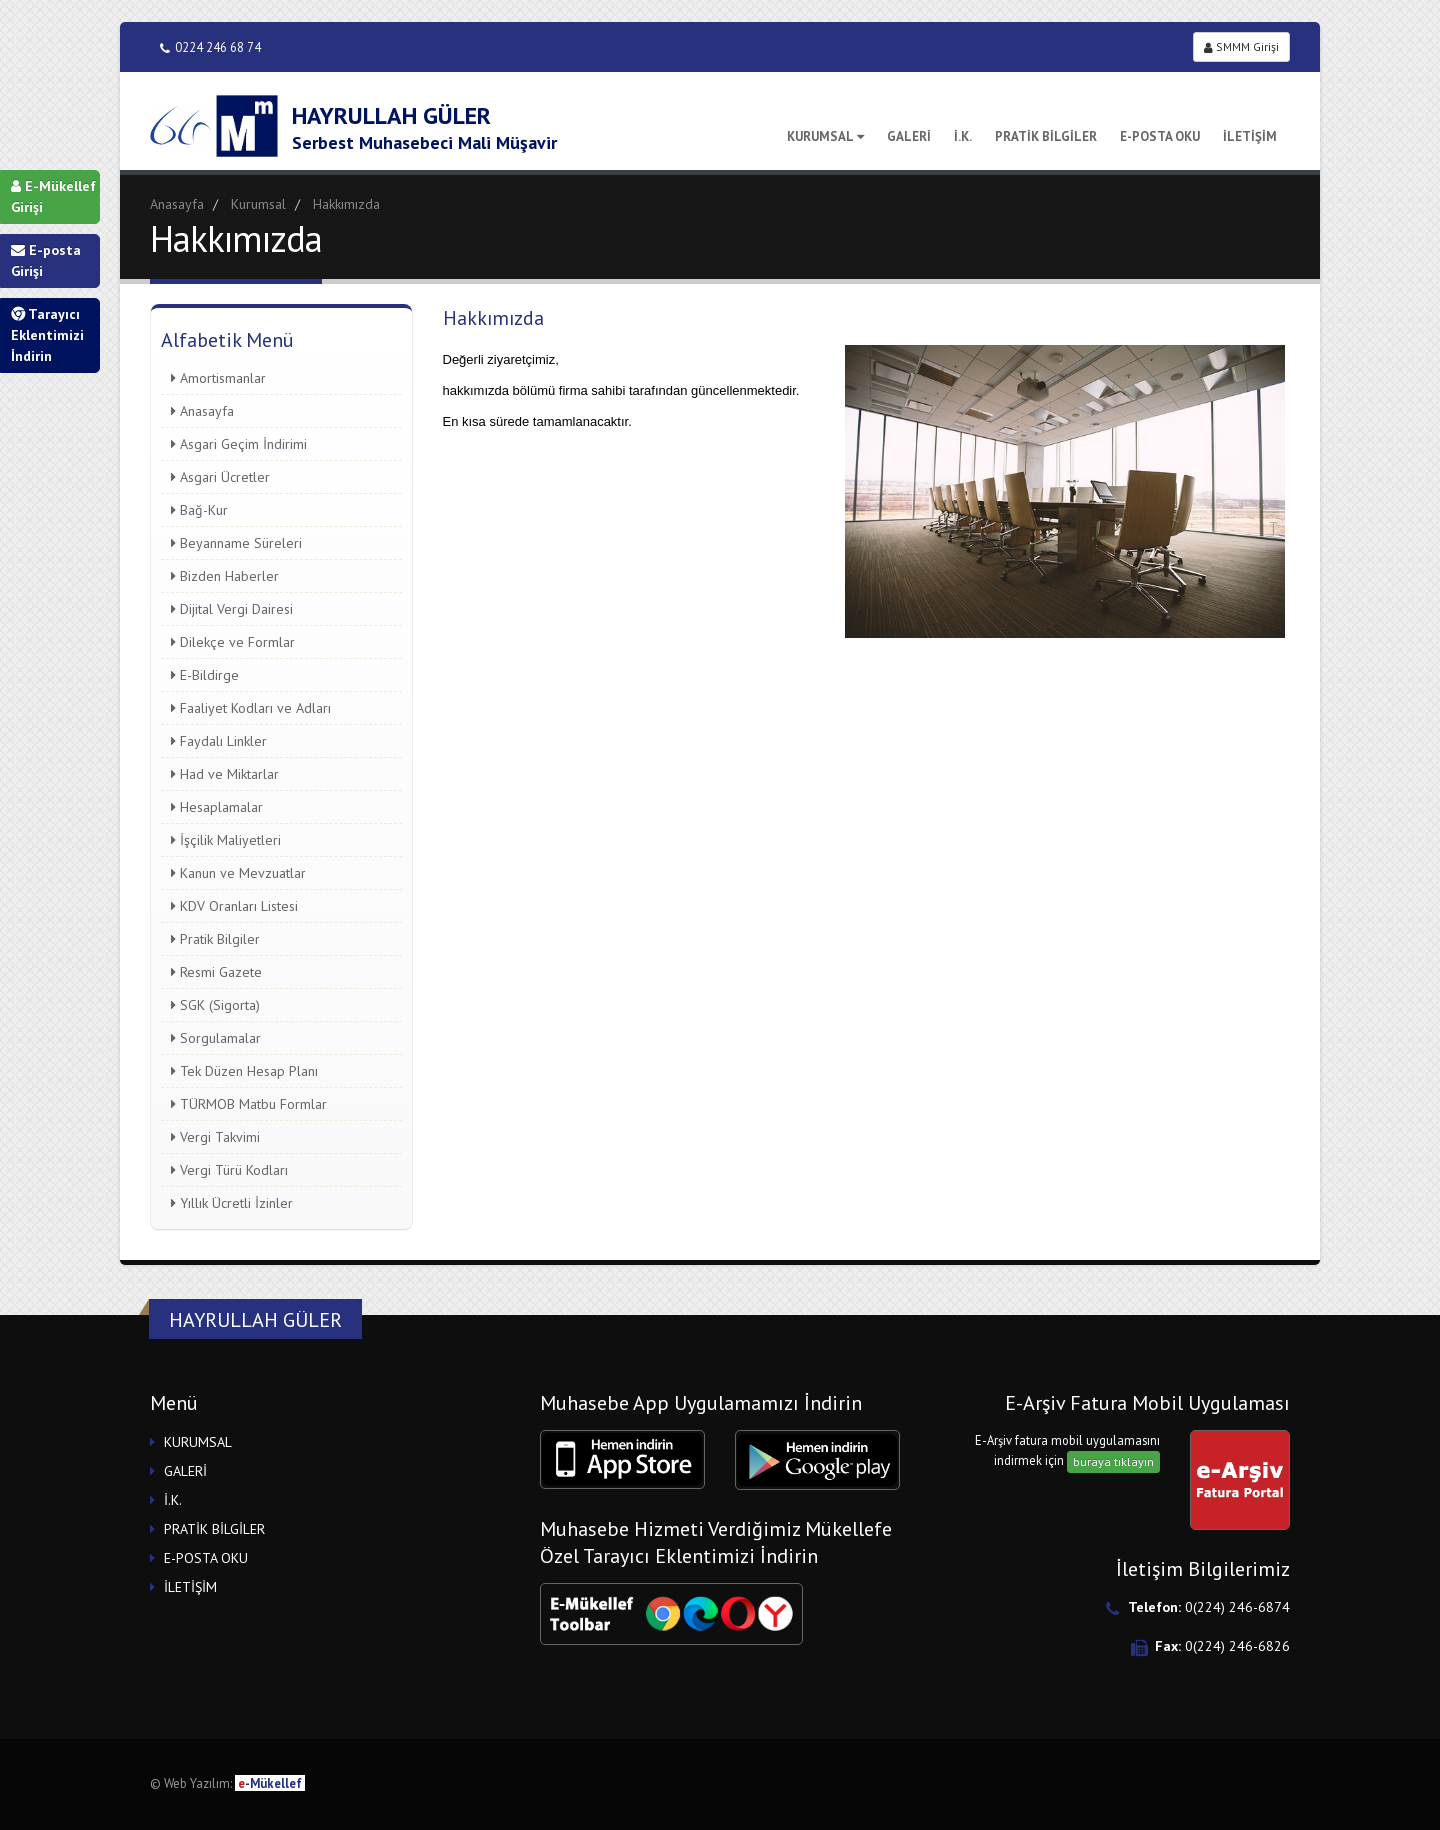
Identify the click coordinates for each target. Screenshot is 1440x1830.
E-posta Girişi (46, 260)
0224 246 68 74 (210, 47)
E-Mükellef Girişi (53, 196)
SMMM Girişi (1241, 46)
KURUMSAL (825, 136)
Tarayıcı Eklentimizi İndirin (47, 335)
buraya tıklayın (1113, 1461)
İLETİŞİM (1250, 136)
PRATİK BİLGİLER (1046, 136)
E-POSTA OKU (1160, 136)
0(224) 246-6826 (1237, 1646)
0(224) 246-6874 (1237, 1607)
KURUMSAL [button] (198, 1442)
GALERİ (909, 136)
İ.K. (963, 136)
